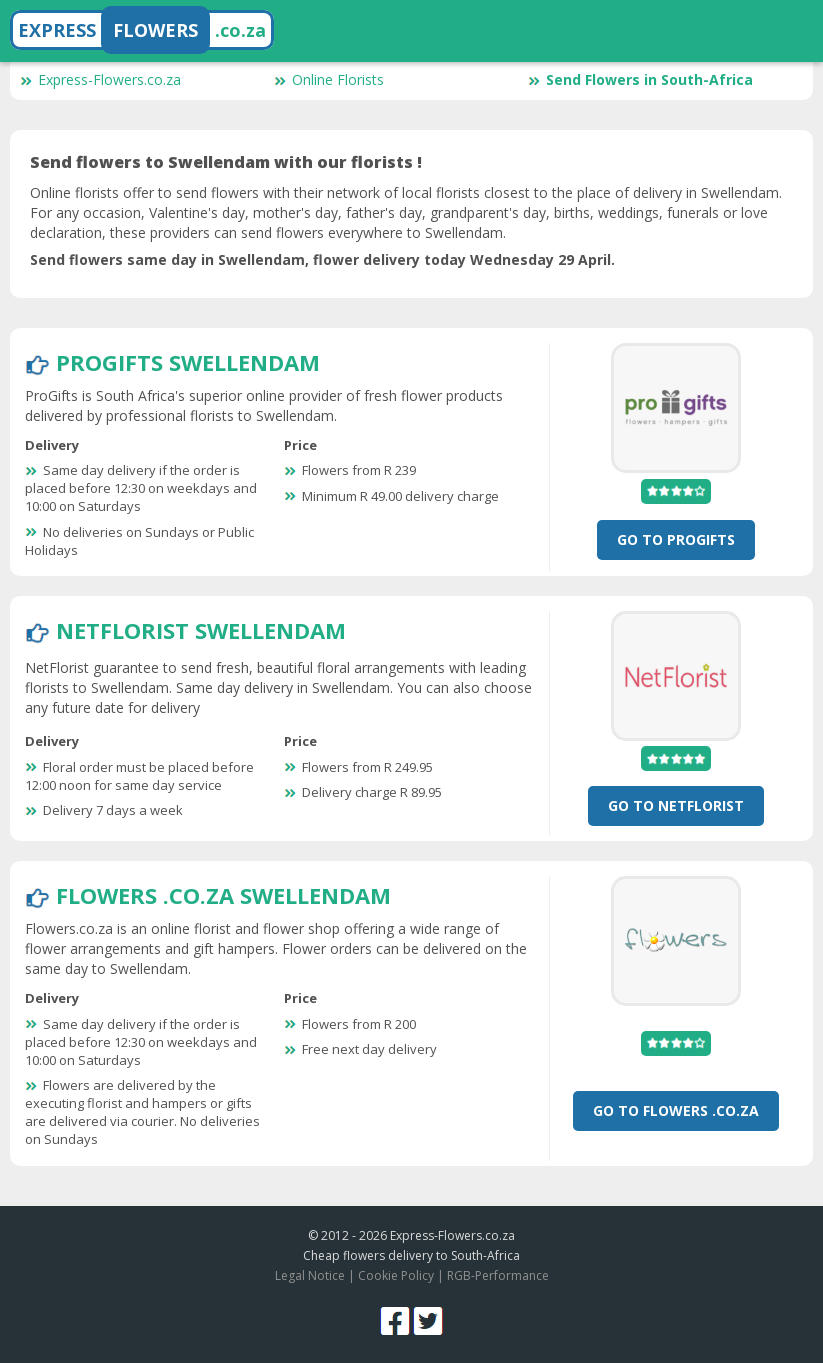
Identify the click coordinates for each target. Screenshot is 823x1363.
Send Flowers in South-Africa (640, 79)
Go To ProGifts (676, 539)
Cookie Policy (396, 1275)
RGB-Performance (498, 1275)
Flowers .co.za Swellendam (223, 895)
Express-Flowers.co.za (100, 79)
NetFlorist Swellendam (201, 630)
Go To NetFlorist (676, 805)
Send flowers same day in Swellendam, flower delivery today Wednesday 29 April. (322, 259)
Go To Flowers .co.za (676, 1110)
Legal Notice (310, 1275)
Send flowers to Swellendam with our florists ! (226, 162)
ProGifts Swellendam (188, 362)
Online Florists (329, 79)
